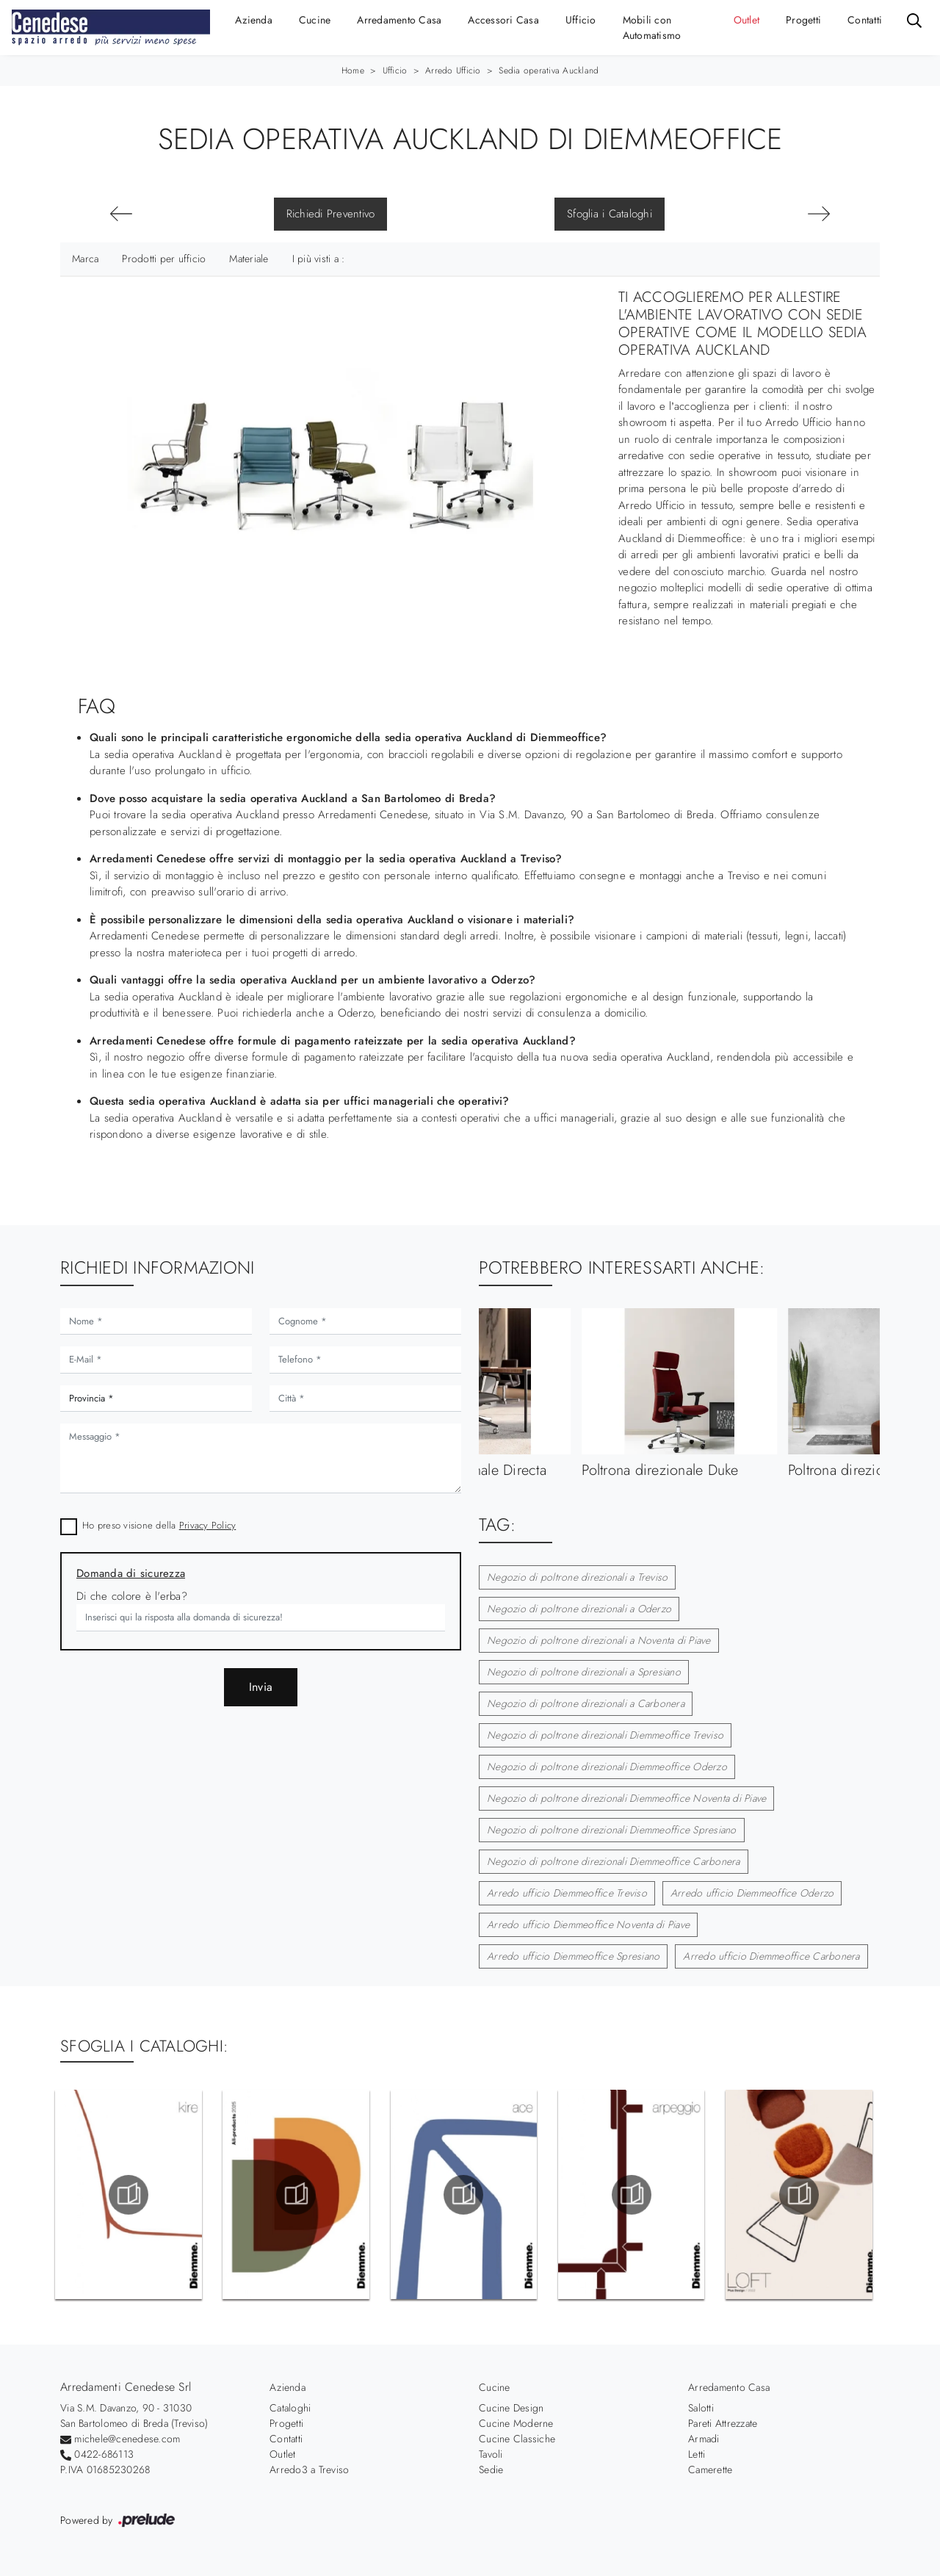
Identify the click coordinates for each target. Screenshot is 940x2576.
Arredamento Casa (399, 19)
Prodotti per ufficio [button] (164, 258)
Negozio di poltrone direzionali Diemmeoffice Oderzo (607, 1766)
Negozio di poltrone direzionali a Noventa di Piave (599, 1640)
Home (352, 70)
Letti (696, 2454)
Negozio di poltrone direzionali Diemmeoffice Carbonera (613, 1861)
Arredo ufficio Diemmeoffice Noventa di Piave (588, 1924)
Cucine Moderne (516, 2423)
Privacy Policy (207, 1525)
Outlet (747, 19)
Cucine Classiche (517, 2438)
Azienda (253, 19)
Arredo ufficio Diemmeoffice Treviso (567, 1893)
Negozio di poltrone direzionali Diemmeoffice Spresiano (612, 1829)
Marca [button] (85, 258)
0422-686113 (104, 2454)
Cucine (315, 19)
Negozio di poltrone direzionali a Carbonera (585, 1703)
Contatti (864, 19)
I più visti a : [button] (318, 258)
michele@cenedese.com (127, 2438)
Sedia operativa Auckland (549, 70)
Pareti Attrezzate (722, 2423)
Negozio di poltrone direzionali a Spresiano (584, 1671)
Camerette (710, 2469)
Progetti (803, 19)
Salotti (701, 2407)
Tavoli (491, 2454)
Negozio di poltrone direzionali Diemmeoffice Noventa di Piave (626, 1798)
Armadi (704, 2438)
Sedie (491, 2469)
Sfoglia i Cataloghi (609, 214)
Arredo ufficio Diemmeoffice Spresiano (573, 1956)
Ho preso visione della (159, 1525)
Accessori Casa (503, 19)
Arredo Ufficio (453, 70)
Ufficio (580, 19)
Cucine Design (511, 2407)
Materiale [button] (248, 258)
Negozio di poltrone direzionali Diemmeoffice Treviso (605, 1735)
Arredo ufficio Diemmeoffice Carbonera (771, 1956)
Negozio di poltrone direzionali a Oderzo (579, 1608)
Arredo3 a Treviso (309, 2469)
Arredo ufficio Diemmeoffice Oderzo (752, 1893)
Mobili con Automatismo (652, 27)
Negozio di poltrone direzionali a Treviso (577, 1577)
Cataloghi (290, 2407)
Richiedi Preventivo (330, 214)
